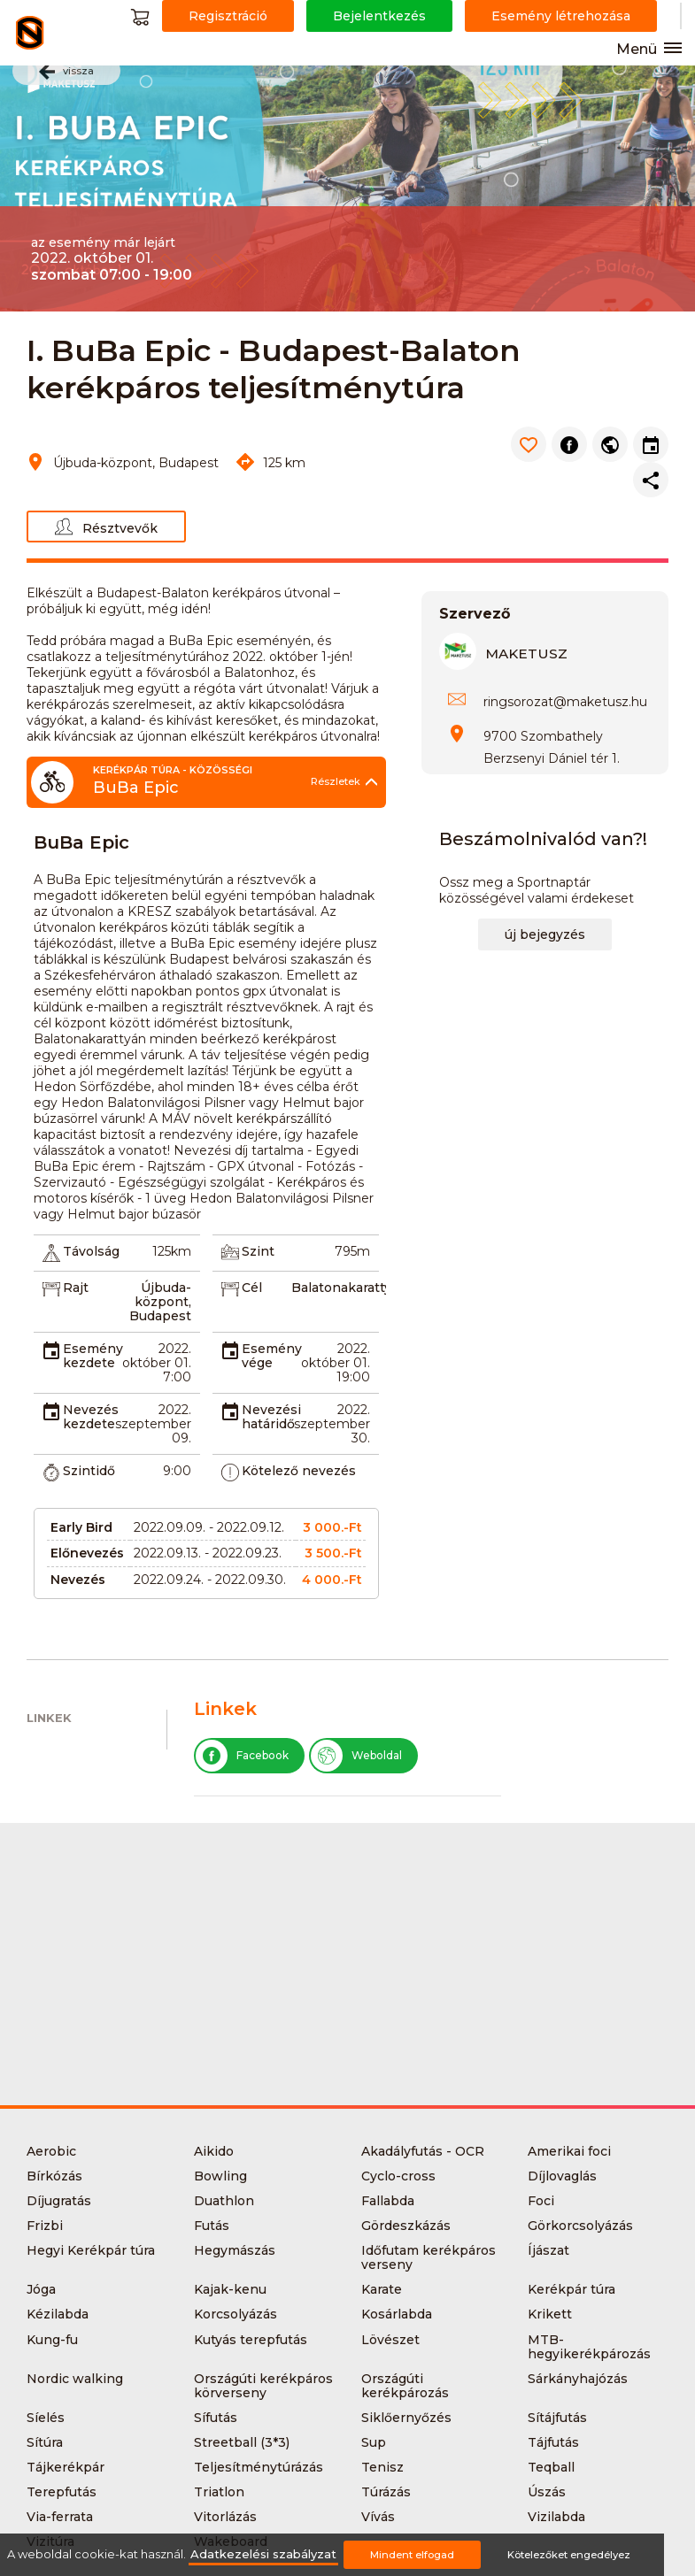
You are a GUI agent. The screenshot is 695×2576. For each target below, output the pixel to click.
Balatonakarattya (344, 1288)
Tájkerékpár (65, 2467)
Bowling (220, 2176)
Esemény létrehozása (560, 16)
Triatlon (219, 2492)
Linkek (49, 1718)
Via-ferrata (60, 2517)
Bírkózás (54, 2176)
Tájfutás (553, 2442)
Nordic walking (75, 2379)
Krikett (550, 2314)
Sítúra (45, 2442)
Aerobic (51, 2151)
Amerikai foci (569, 2151)
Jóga (41, 2289)
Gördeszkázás (406, 2225)
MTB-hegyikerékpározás (589, 2347)
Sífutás (215, 2418)
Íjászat (548, 2250)
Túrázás (386, 2492)
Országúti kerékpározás (405, 2386)
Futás (211, 2225)
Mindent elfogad (412, 2555)
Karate (381, 2289)
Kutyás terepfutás (250, 2340)
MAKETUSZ (526, 653)
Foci (541, 2201)
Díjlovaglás (562, 2176)
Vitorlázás (225, 2517)
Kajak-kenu (230, 2289)
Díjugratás (59, 2201)
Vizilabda (556, 2517)
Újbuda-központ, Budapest (160, 1302)
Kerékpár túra (571, 2289)
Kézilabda (58, 2314)
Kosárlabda (396, 2314)
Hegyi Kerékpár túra (91, 2250)
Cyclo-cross (398, 2176)
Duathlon (224, 2201)
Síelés (46, 2418)
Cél (252, 1288)
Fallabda (387, 2201)
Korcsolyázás (235, 2314)
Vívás (378, 2517)
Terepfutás (62, 2492)
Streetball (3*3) (242, 2442)
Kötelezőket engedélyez (568, 2555)
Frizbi (45, 2225)
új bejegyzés (545, 934)
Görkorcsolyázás (580, 2225)
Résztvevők (106, 526)
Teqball (551, 2467)
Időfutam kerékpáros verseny (428, 2257)
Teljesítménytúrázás (258, 2467)
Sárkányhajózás (578, 2379)
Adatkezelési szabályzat (263, 2554)
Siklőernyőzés (406, 2418)
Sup (373, 2442)
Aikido (214, 2151)
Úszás (547, 2492)
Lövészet (390, 2340)
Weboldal (356, 1756)
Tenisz (382, 2467)
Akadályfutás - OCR (422, 2151)
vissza (66, 72)
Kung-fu (52, 2340)
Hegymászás (234, 2250)
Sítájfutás (557, 2418)
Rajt (76, 1288)
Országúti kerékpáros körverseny (263, 2386)
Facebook (242, 1756)
